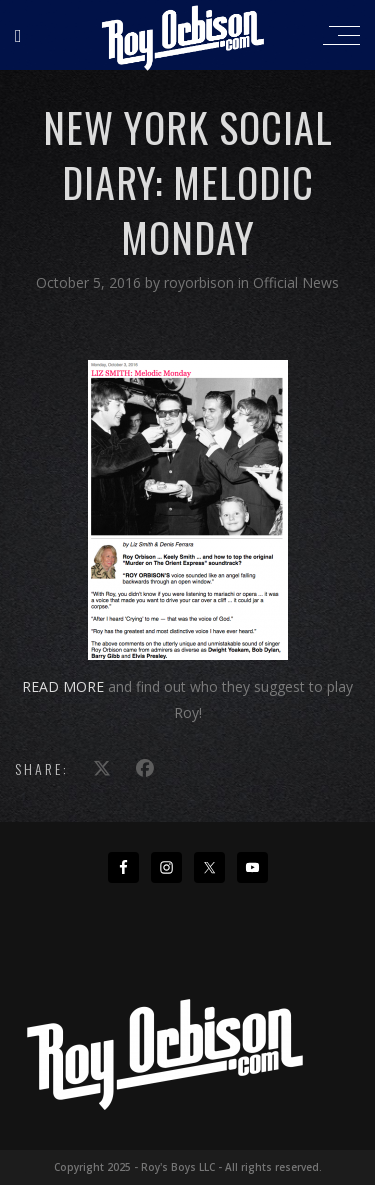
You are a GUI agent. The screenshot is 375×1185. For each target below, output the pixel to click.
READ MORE (63, 686)
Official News (296, 282)
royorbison (201, 282)
